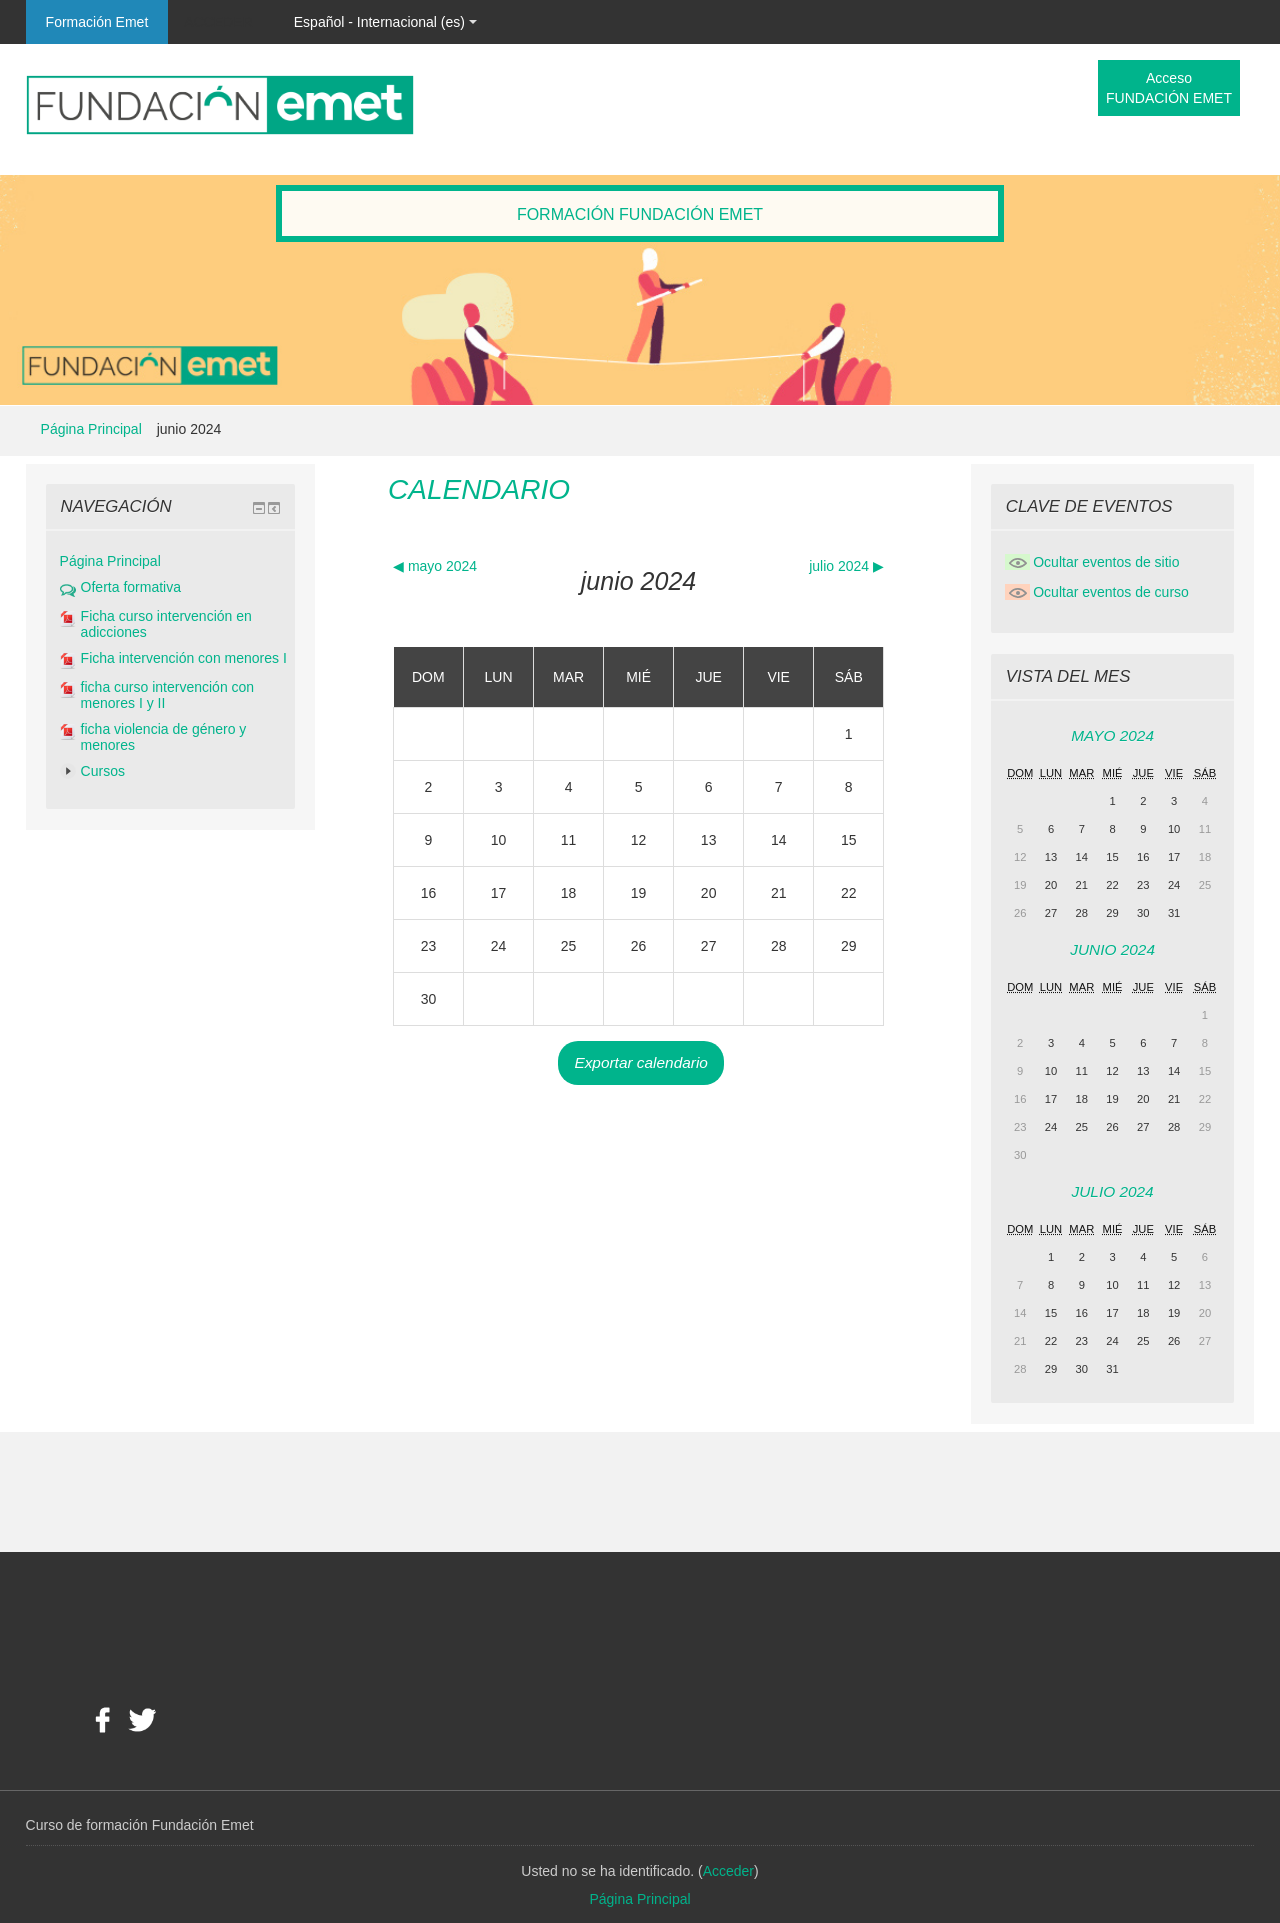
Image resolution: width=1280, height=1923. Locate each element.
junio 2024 (189, 429)
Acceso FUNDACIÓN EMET (1169, 88)
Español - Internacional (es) (385, 22)
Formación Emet (97, 22)
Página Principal (91, 429)
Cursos (103, 771)
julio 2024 (1113, 1191)
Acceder (218, 22)
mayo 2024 (1112, 735)
